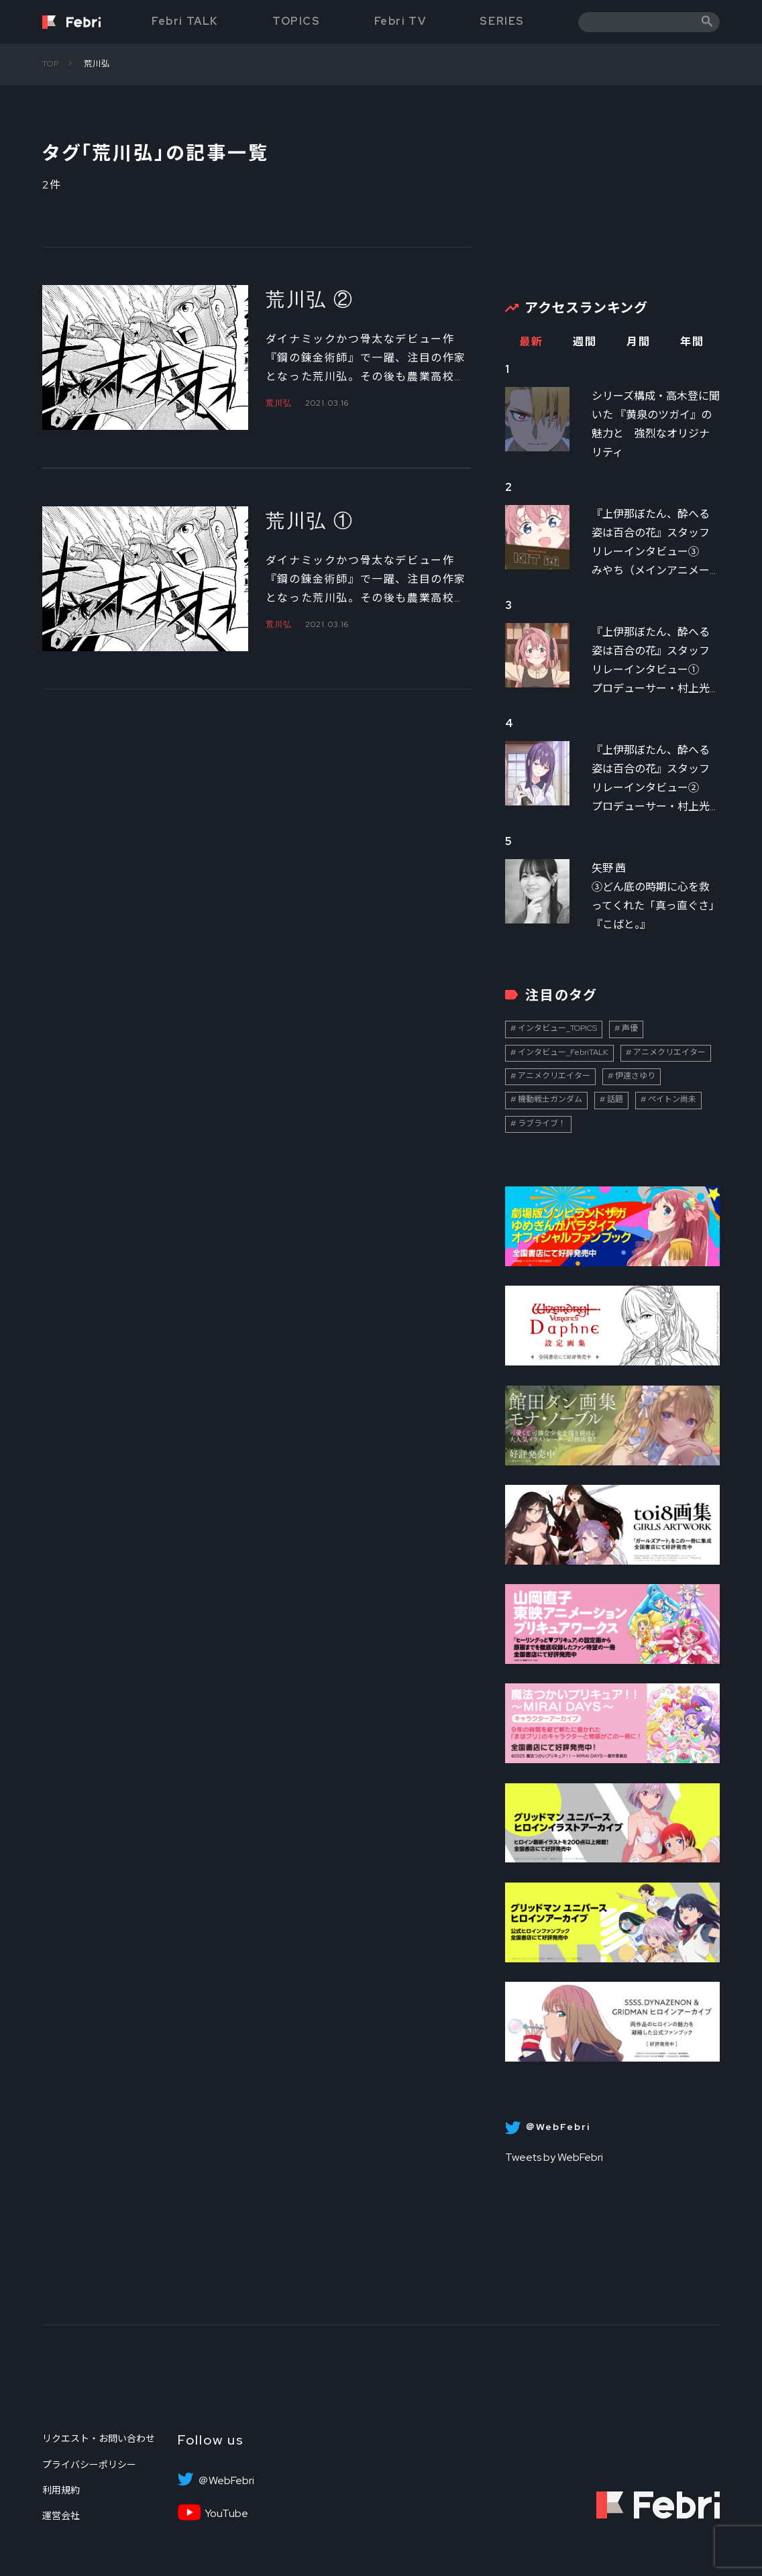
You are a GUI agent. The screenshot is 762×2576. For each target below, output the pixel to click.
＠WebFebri (226, 2481)
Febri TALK (185, 21)
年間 (692, 342)
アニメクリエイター (669, 1052)
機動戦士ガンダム (550, 1099)
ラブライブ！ (542, 1123)
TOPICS (296, 21)
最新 (531, 342)
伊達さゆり (635, 1075)
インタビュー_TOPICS (557, 1028)
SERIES (502, 21)
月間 (638, 342)
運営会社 (61, 2516)
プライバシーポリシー (89, 2465)
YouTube (226, 2514)
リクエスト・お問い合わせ (98, 2438)
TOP (51, 63)
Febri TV (400, 21)
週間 (584, 342)
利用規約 (61, 2490)
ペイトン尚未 (672, 1099)
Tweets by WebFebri (554, 2157)
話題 (615, 1099)
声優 (630, 1028)
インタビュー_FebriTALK (563, 1052)
